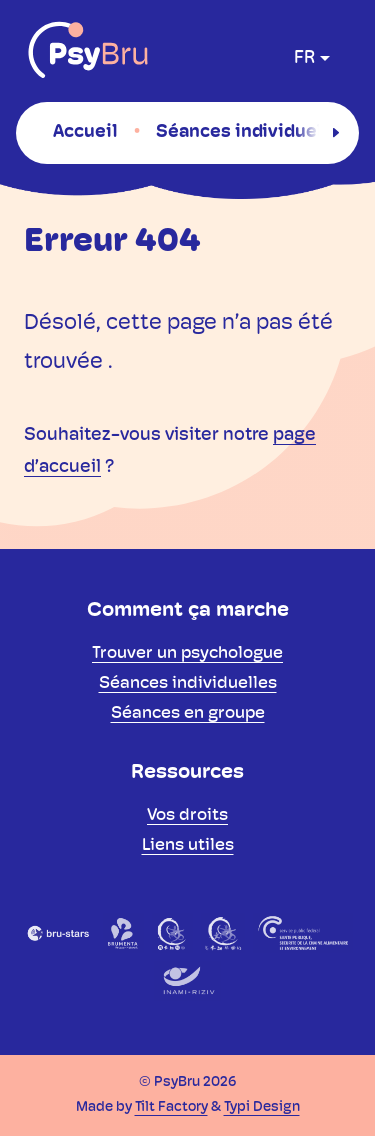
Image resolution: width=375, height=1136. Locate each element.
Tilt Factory (171, 1107)
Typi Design (262, 1107)
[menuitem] (85, 132)
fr (304, 58)
